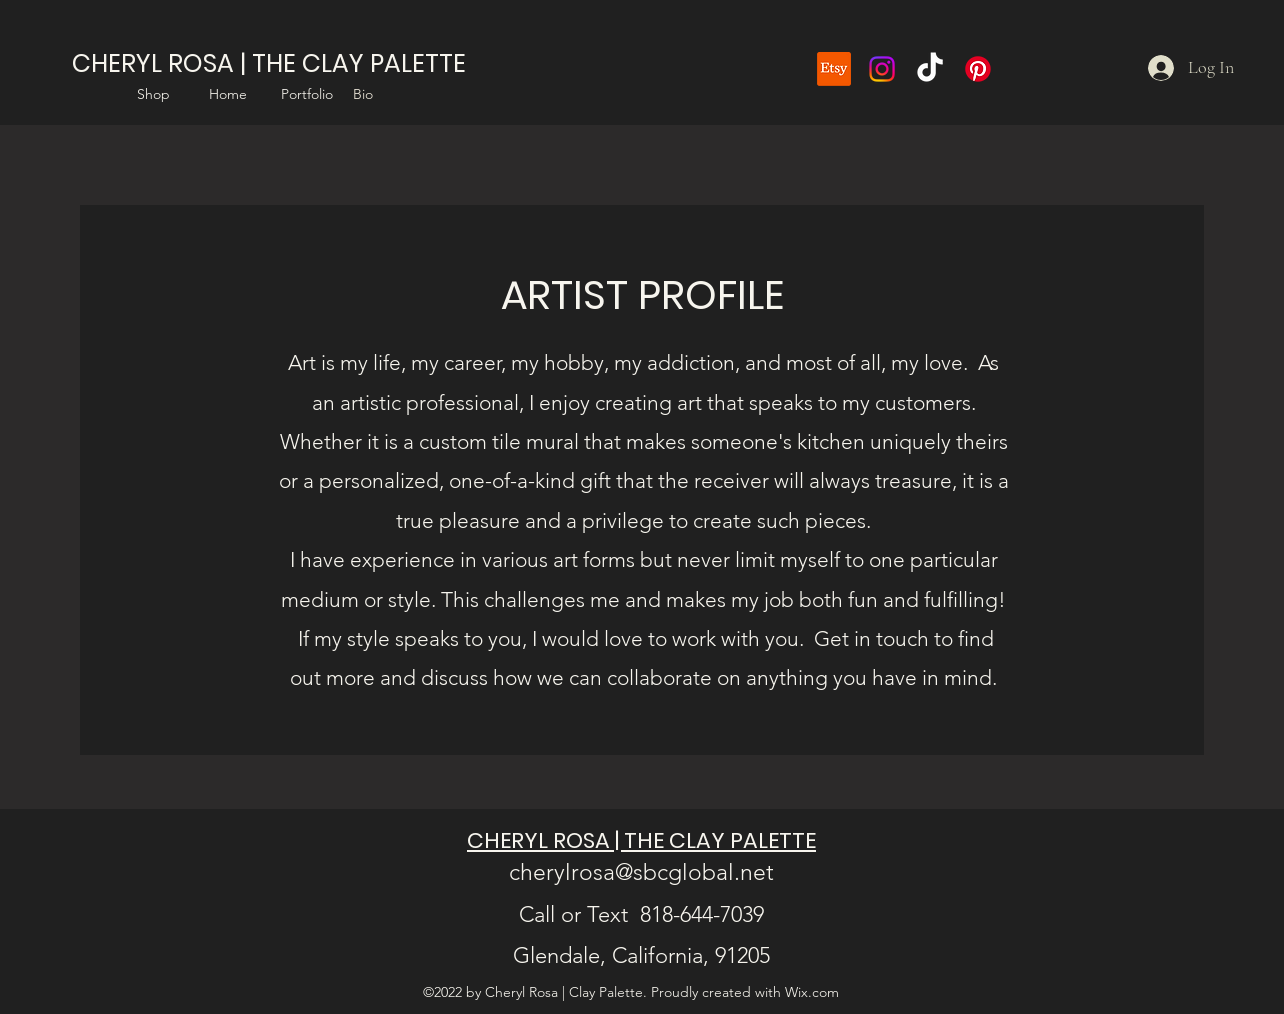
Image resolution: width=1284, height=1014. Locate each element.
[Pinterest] (978, 69)
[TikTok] (930, 69)
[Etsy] (834, 69)
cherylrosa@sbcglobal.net (641, 872)
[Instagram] (882, 69)
